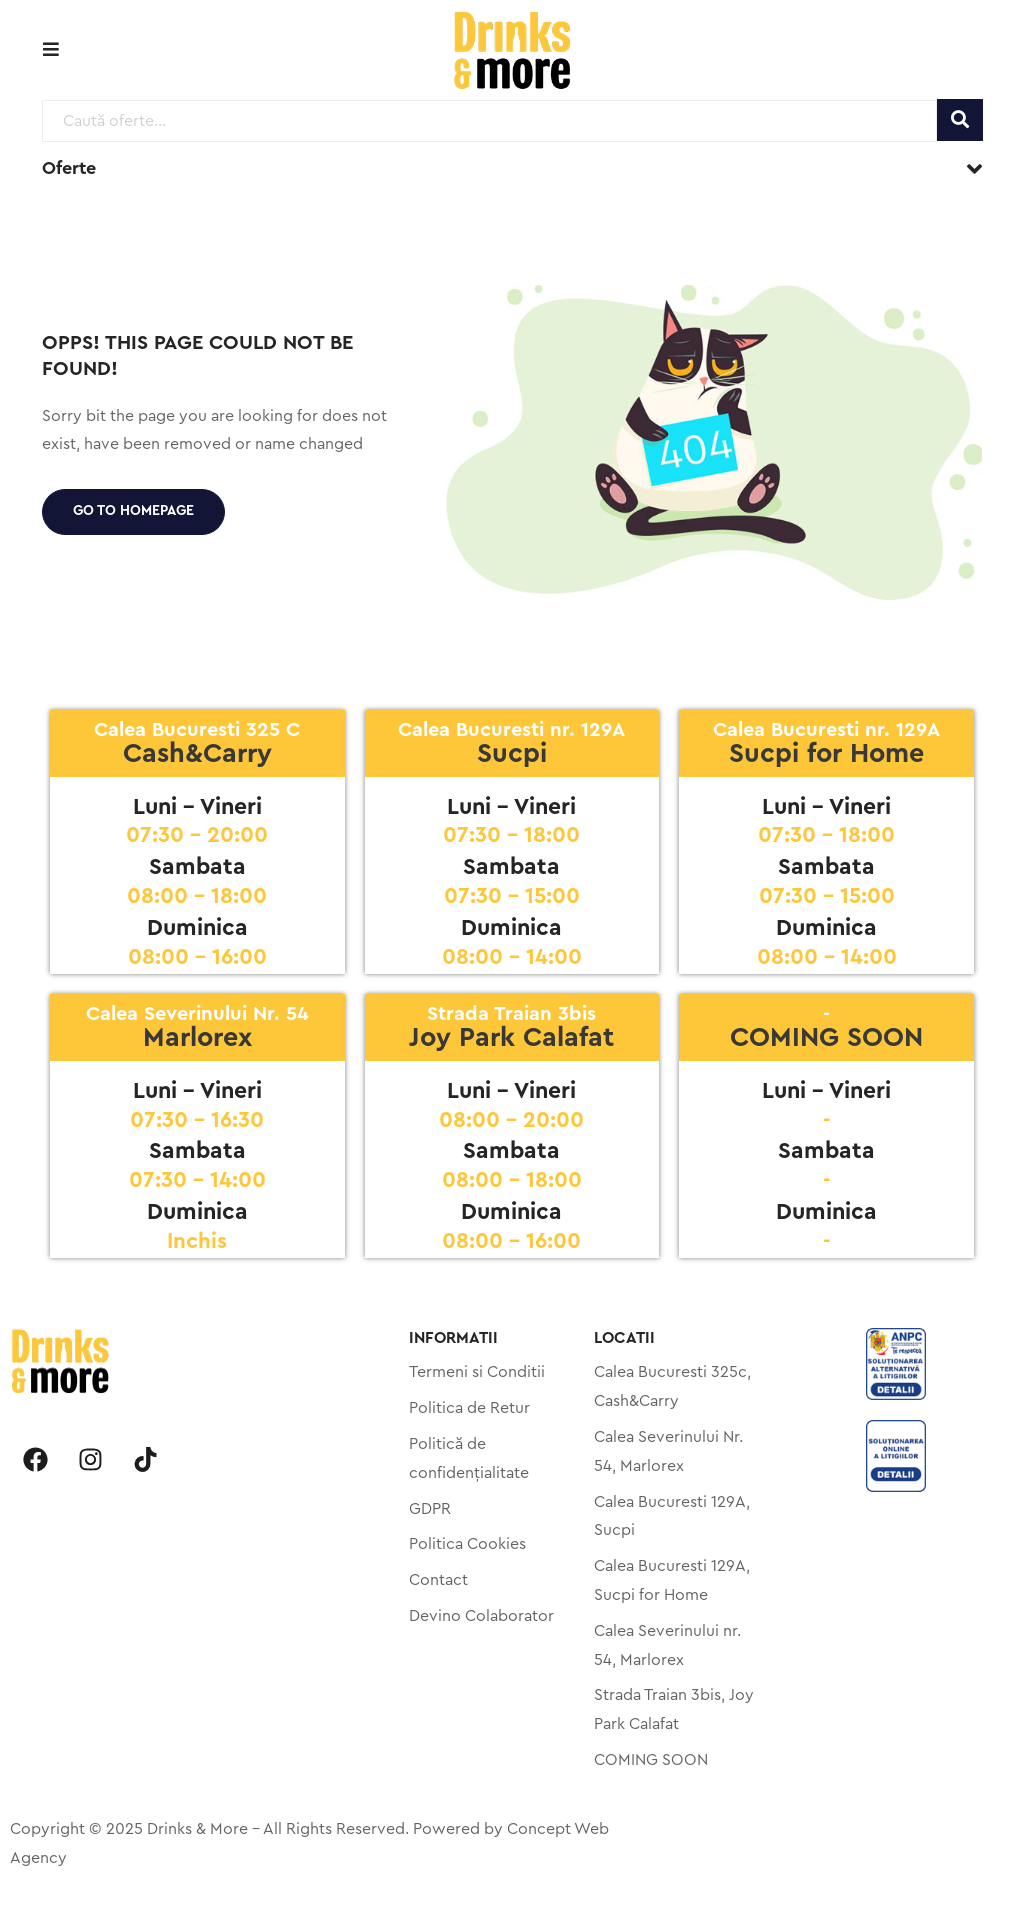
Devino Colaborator (481, 1616)
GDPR (430, 1509)
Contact (438, 1580)
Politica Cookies (467, 1544)
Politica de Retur (469, 1408)
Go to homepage (133, 511)
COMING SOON (651, 1760)
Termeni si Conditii (477, 1372)
